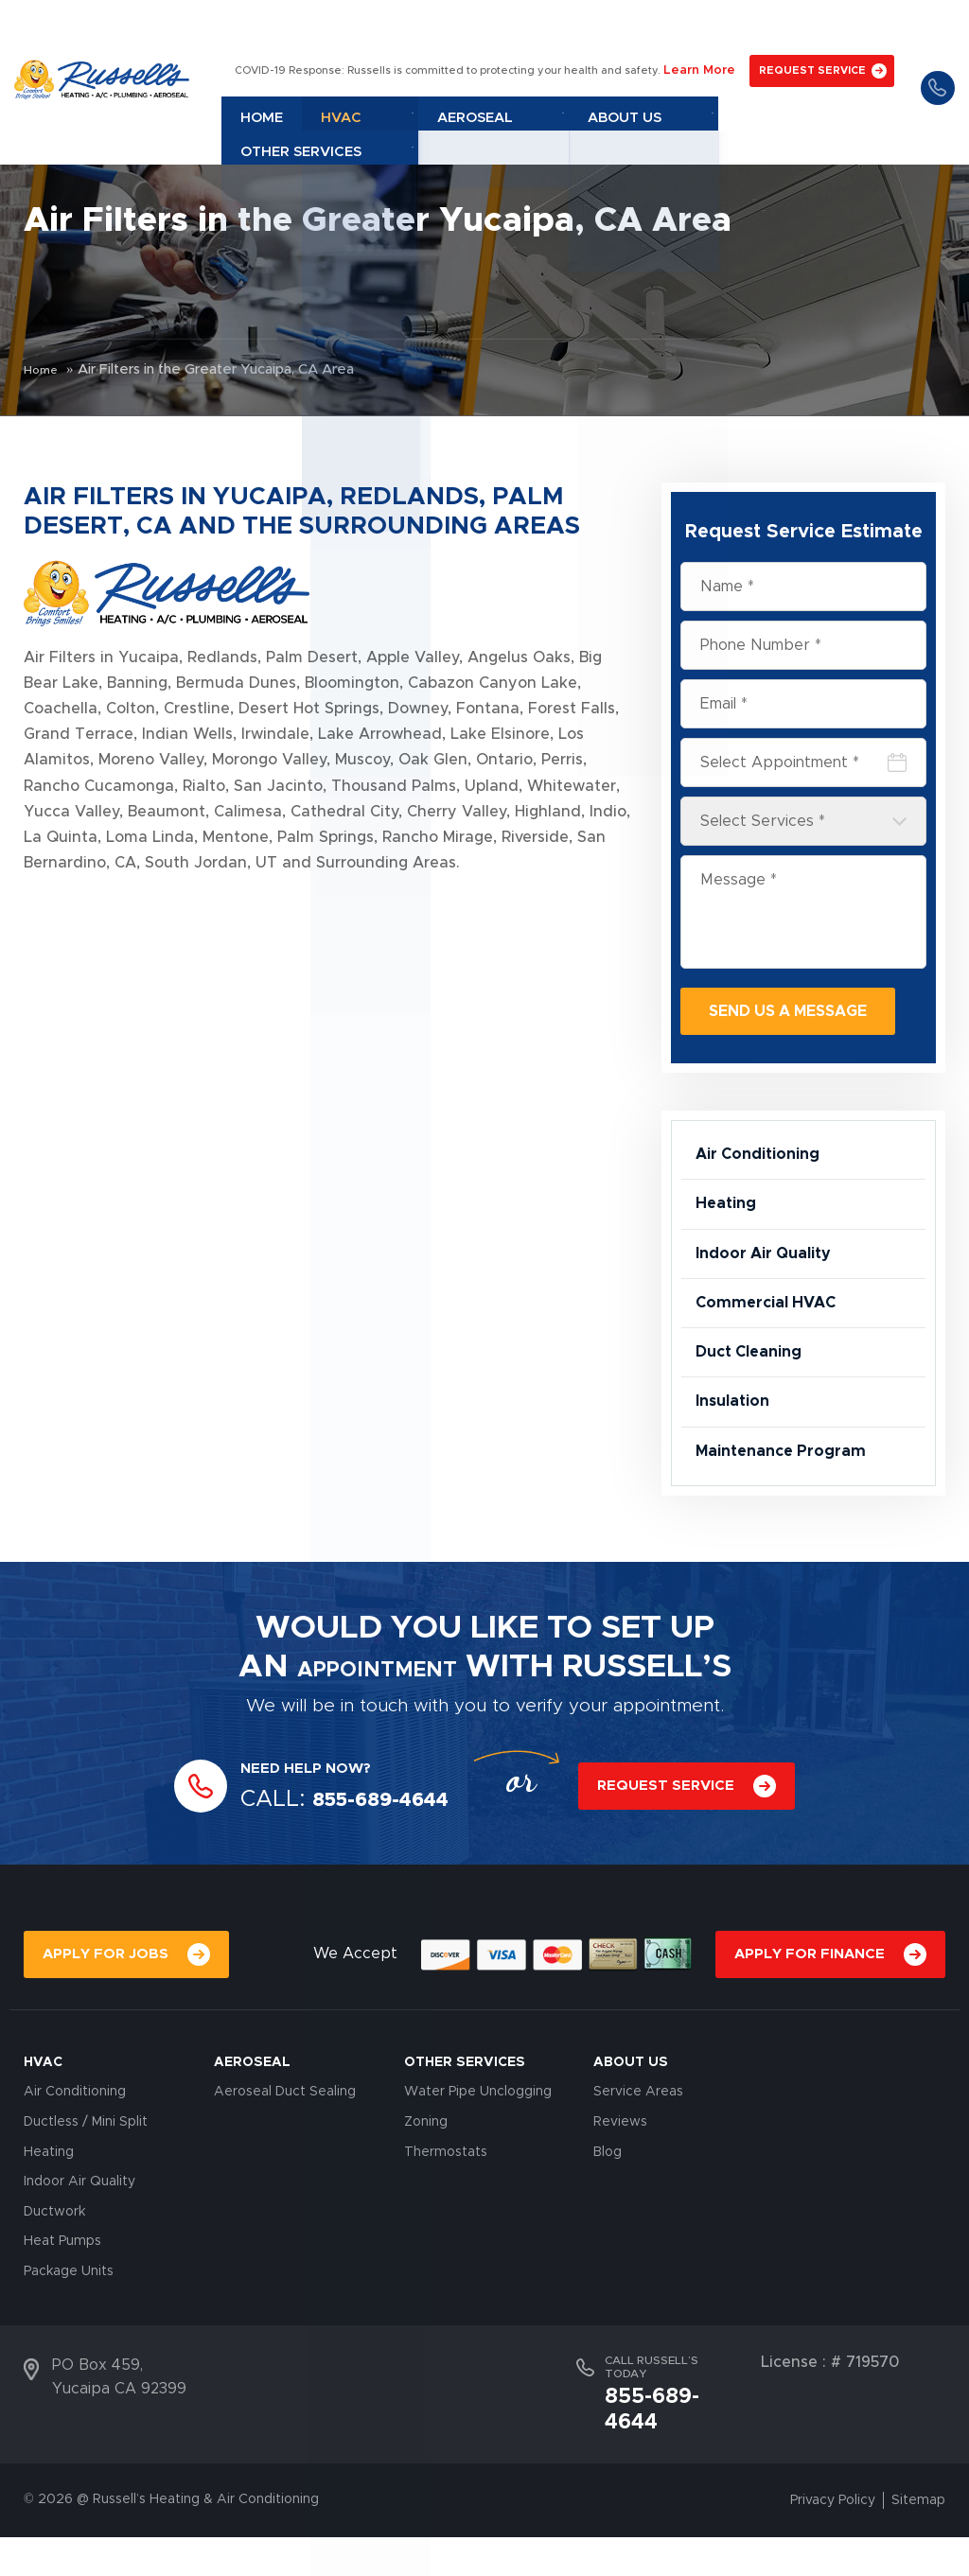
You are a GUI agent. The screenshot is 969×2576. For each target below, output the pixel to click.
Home (412, 69)
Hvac (483, 69)
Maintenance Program (790, 1514)
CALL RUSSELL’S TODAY (651, 2435)
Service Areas (638, 2160)
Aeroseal (580, 69)
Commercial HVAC (774, 1336)
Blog (607, 2220)
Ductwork (54, 2280)
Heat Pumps (62, 2310)
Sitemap (918, 2539)
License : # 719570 (830, 2430)
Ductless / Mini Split (86, 2190)
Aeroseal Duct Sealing (285, 2160)
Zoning (426, 2190)
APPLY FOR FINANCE (809, 2022)
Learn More (699, 25)
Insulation (737, 1454)
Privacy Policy (832, 2539)
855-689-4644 (933, 43)
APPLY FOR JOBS (105, 2022)
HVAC (43, 2130)
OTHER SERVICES (464, 2130)
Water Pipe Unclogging (478, 2160)
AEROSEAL (252, 2130)
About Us (692, 69)
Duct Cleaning (755, 1395)
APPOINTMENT (376, 1735)
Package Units (69, 2339)
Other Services (822, 69)
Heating (729, 1218)
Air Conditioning (766, 1158)
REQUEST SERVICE (805, 25)
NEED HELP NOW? (314, 1837)
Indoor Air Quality (773, 1277)
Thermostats (445, 2220)
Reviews (620, 2190)
